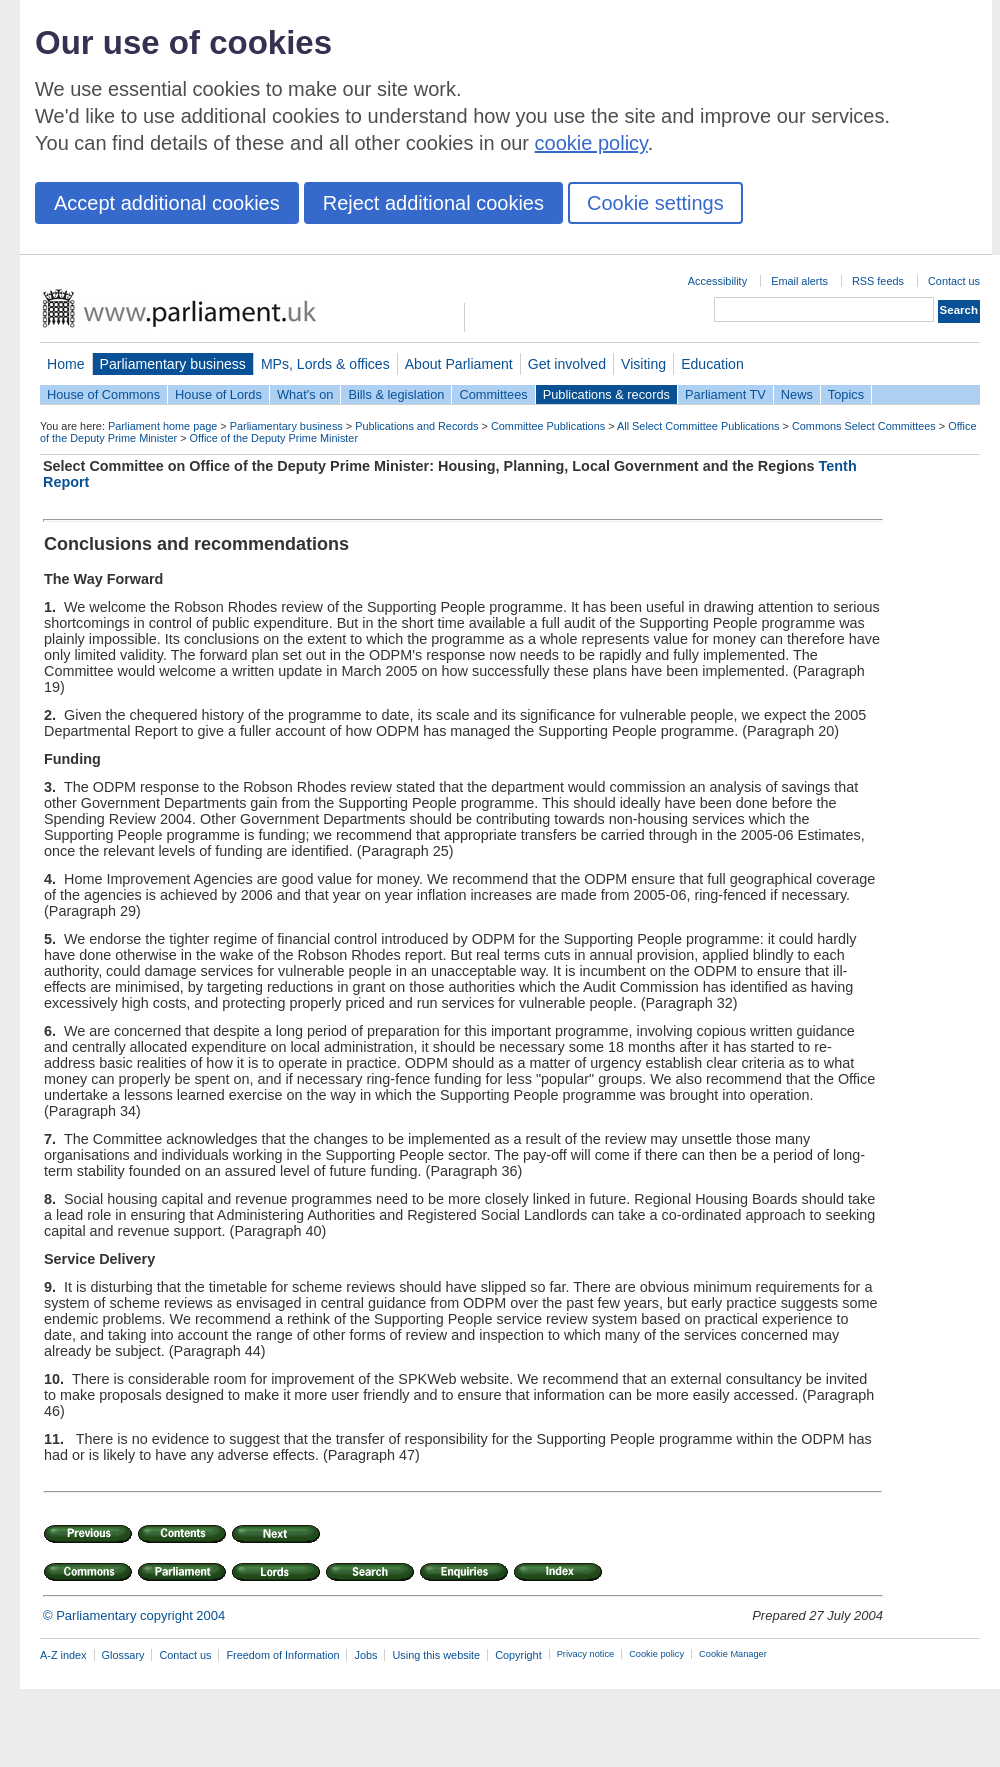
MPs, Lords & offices (325, 364)
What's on (305, 394)
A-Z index (63, 1655)
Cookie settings (655, 203)
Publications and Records (416, 426)
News (797, 394)
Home (66, 364)
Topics (846, 394)
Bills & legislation (396, 394)
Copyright (518, 1655)
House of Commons (103, 394)
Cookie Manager (733, 1654)
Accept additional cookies (167, 203)
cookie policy (591, 143)
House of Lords (218, 394)
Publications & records (606, 394)
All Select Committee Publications (698, 426)
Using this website (436, 1655)
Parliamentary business (173, 364)
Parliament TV (725, 394)
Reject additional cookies (433, 203)
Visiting (643, 364)
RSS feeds (878, 281)
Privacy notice (585, 1654)
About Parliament (459, 364)
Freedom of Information (282, 1655)
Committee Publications (548, 426)
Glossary (123, 1655)
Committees (493, 394)
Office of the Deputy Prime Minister (274, 438)
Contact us (954, 281)
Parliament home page (162, 426)
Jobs (365, 1655)
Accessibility (717, 281)
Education (712, 364)
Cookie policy (656, 1654)
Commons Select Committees (864, 426)
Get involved (567, 364)
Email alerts (799, 281)
